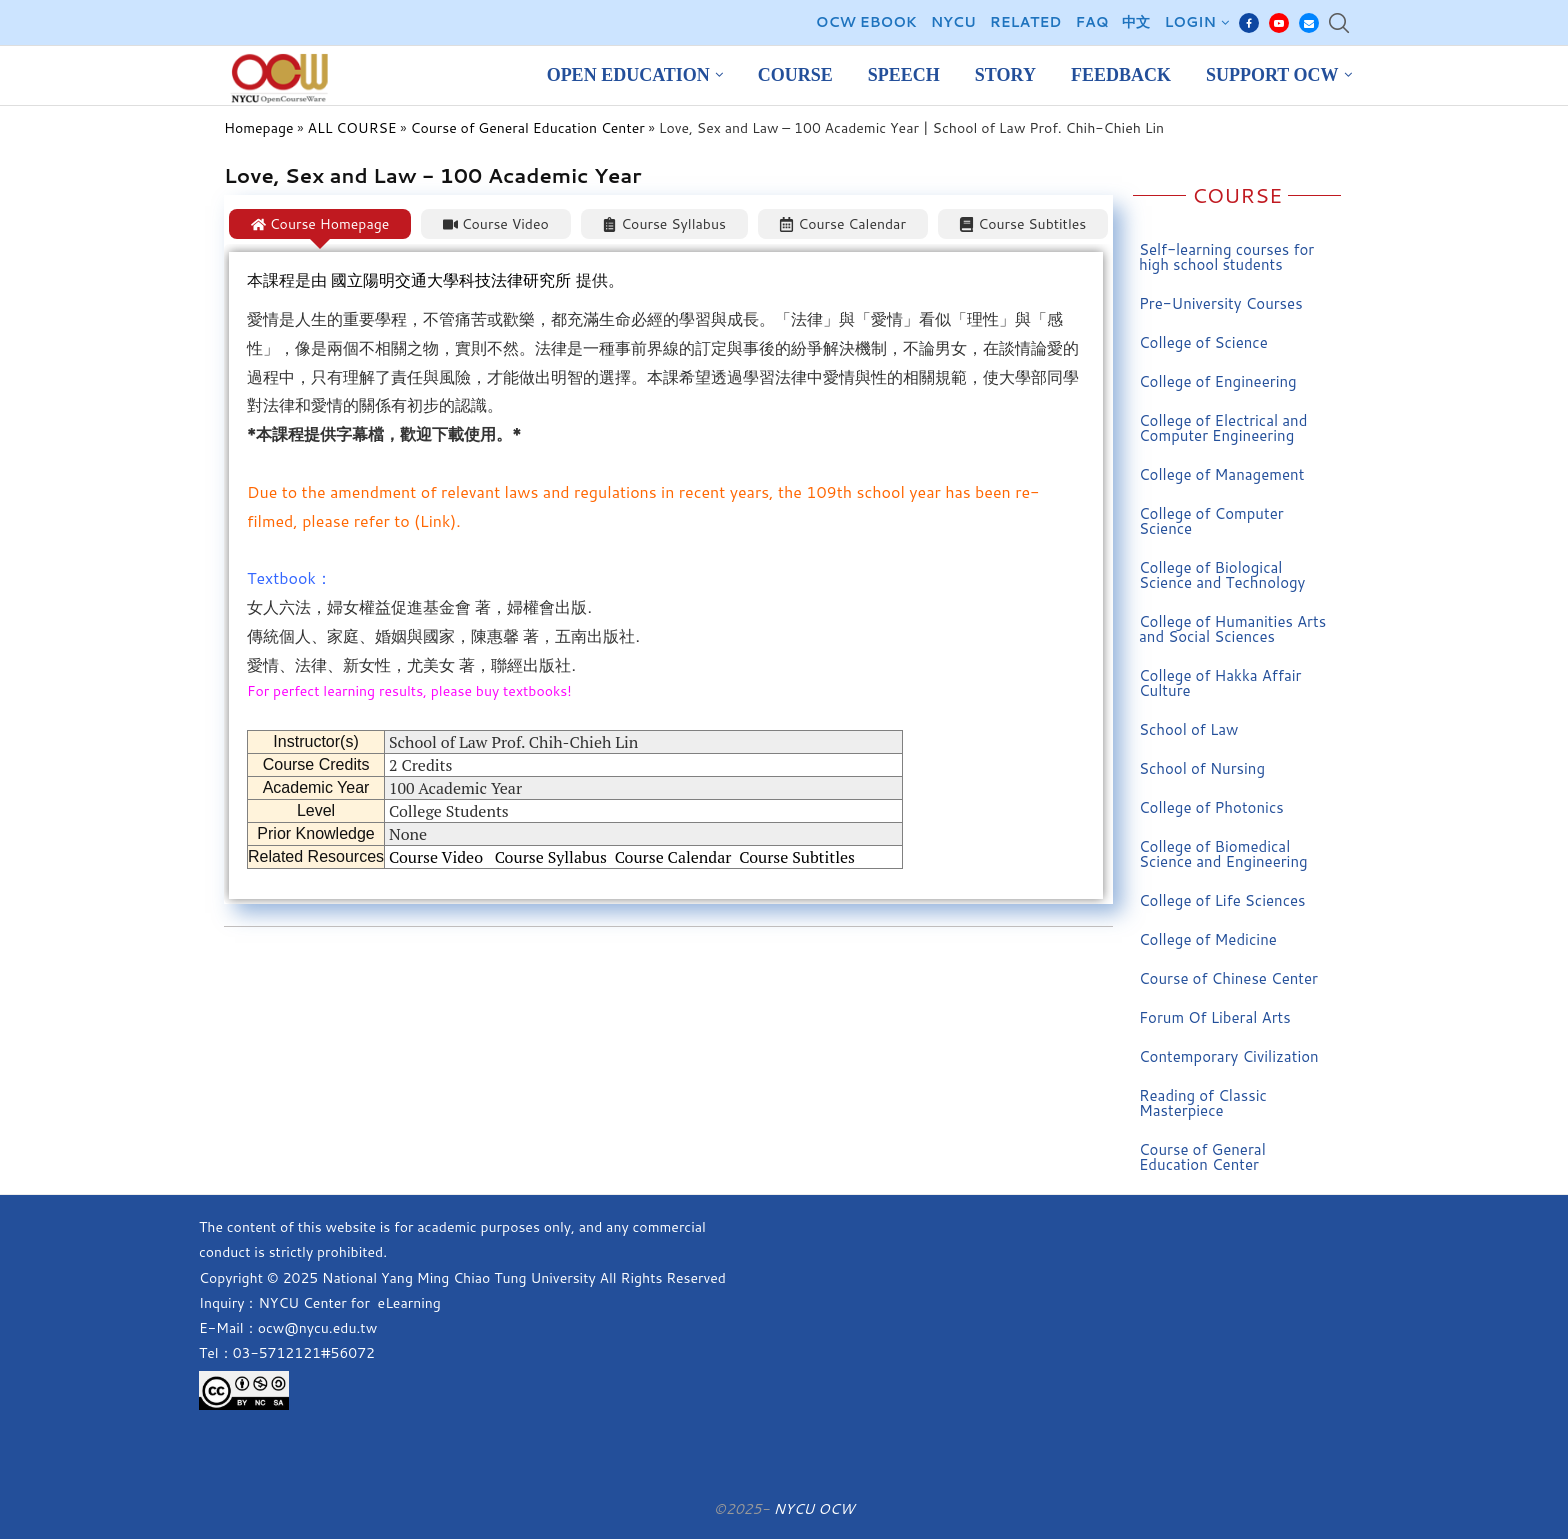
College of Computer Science (1211, 521)
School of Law (1188, 729)
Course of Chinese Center (1228, 978)
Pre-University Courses (1221, 303)
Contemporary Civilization (1229, 1056)
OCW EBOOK (866, 22)
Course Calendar (673, 857)
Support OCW (1272, 75)
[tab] (320, 224)
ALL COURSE (352, 128)
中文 (1136, 22)
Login (1190, 22)
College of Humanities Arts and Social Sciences (1232, 629)
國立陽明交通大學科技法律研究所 (453, 280)
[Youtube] (1279, 23)
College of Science (1203, 342)
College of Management (1221, 474)
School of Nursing (1202, 768)
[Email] (1309, 23)
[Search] (1339, 23)
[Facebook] (1249, 23)
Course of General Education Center (528, 128)
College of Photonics (1211, 807)
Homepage (259, 128)
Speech (904, 75)
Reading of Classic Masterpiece (1203, 1103)
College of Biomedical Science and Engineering (1223, 854)
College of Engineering (1218, 381)
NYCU (953, 22)
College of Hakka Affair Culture (1220, 683)
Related (1026, 22)
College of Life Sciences (1222, 900)
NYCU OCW (813, 1509)
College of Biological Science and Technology (1222, 575)
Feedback (1121, 75)
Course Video (436, 857)
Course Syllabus (551, 857)
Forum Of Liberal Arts (1215, 1017)
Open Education (628, 75)
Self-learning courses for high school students (1226, 257)
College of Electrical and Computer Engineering (1223, 428)
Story (1005, 75)
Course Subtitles (797, 857)
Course (795, 75)
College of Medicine (1208, 939)
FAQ (1091, 22)
